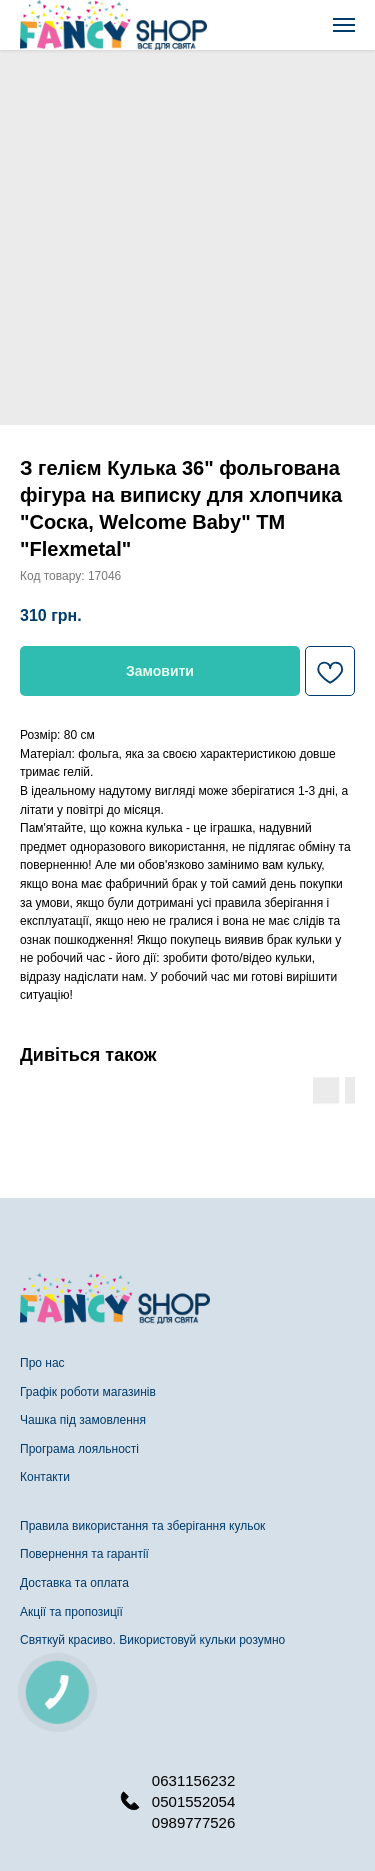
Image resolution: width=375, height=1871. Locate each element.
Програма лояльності (79, 1449)
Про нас (42, 1363)
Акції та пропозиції (71, 1612)
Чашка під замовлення (83, 1420)
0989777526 (193, 1822)
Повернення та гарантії (84, 1554)
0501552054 (193, 1801)
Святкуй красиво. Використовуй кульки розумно (152, 1640)
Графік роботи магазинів (88, 1392)
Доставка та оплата (74, 1583)
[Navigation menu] (344, 25)
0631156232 (193, 1780)
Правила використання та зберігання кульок (142, 1526)
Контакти (45, 1477)
